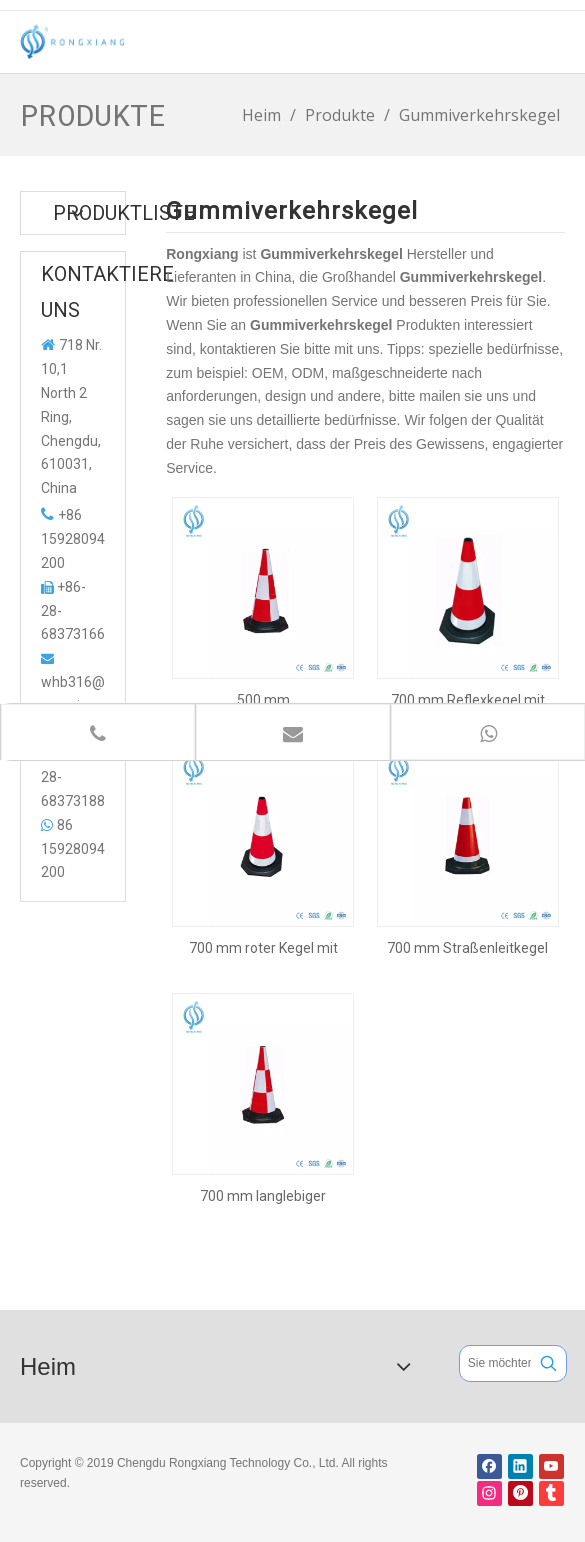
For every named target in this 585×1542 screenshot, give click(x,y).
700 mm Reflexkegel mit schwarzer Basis (468, 700)
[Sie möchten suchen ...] (495, 1363)
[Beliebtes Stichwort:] (548, 1363)
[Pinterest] (520, 1493)
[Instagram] (489, 1493)
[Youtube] (551, 1466)
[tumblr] (551, 1493)
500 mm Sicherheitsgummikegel (263, 700)
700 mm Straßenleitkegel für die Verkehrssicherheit (467, 948)
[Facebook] (489, 1466)
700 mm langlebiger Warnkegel (263, 1196)
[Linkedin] (520, 1466)
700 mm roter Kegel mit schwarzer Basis (263, 948)
